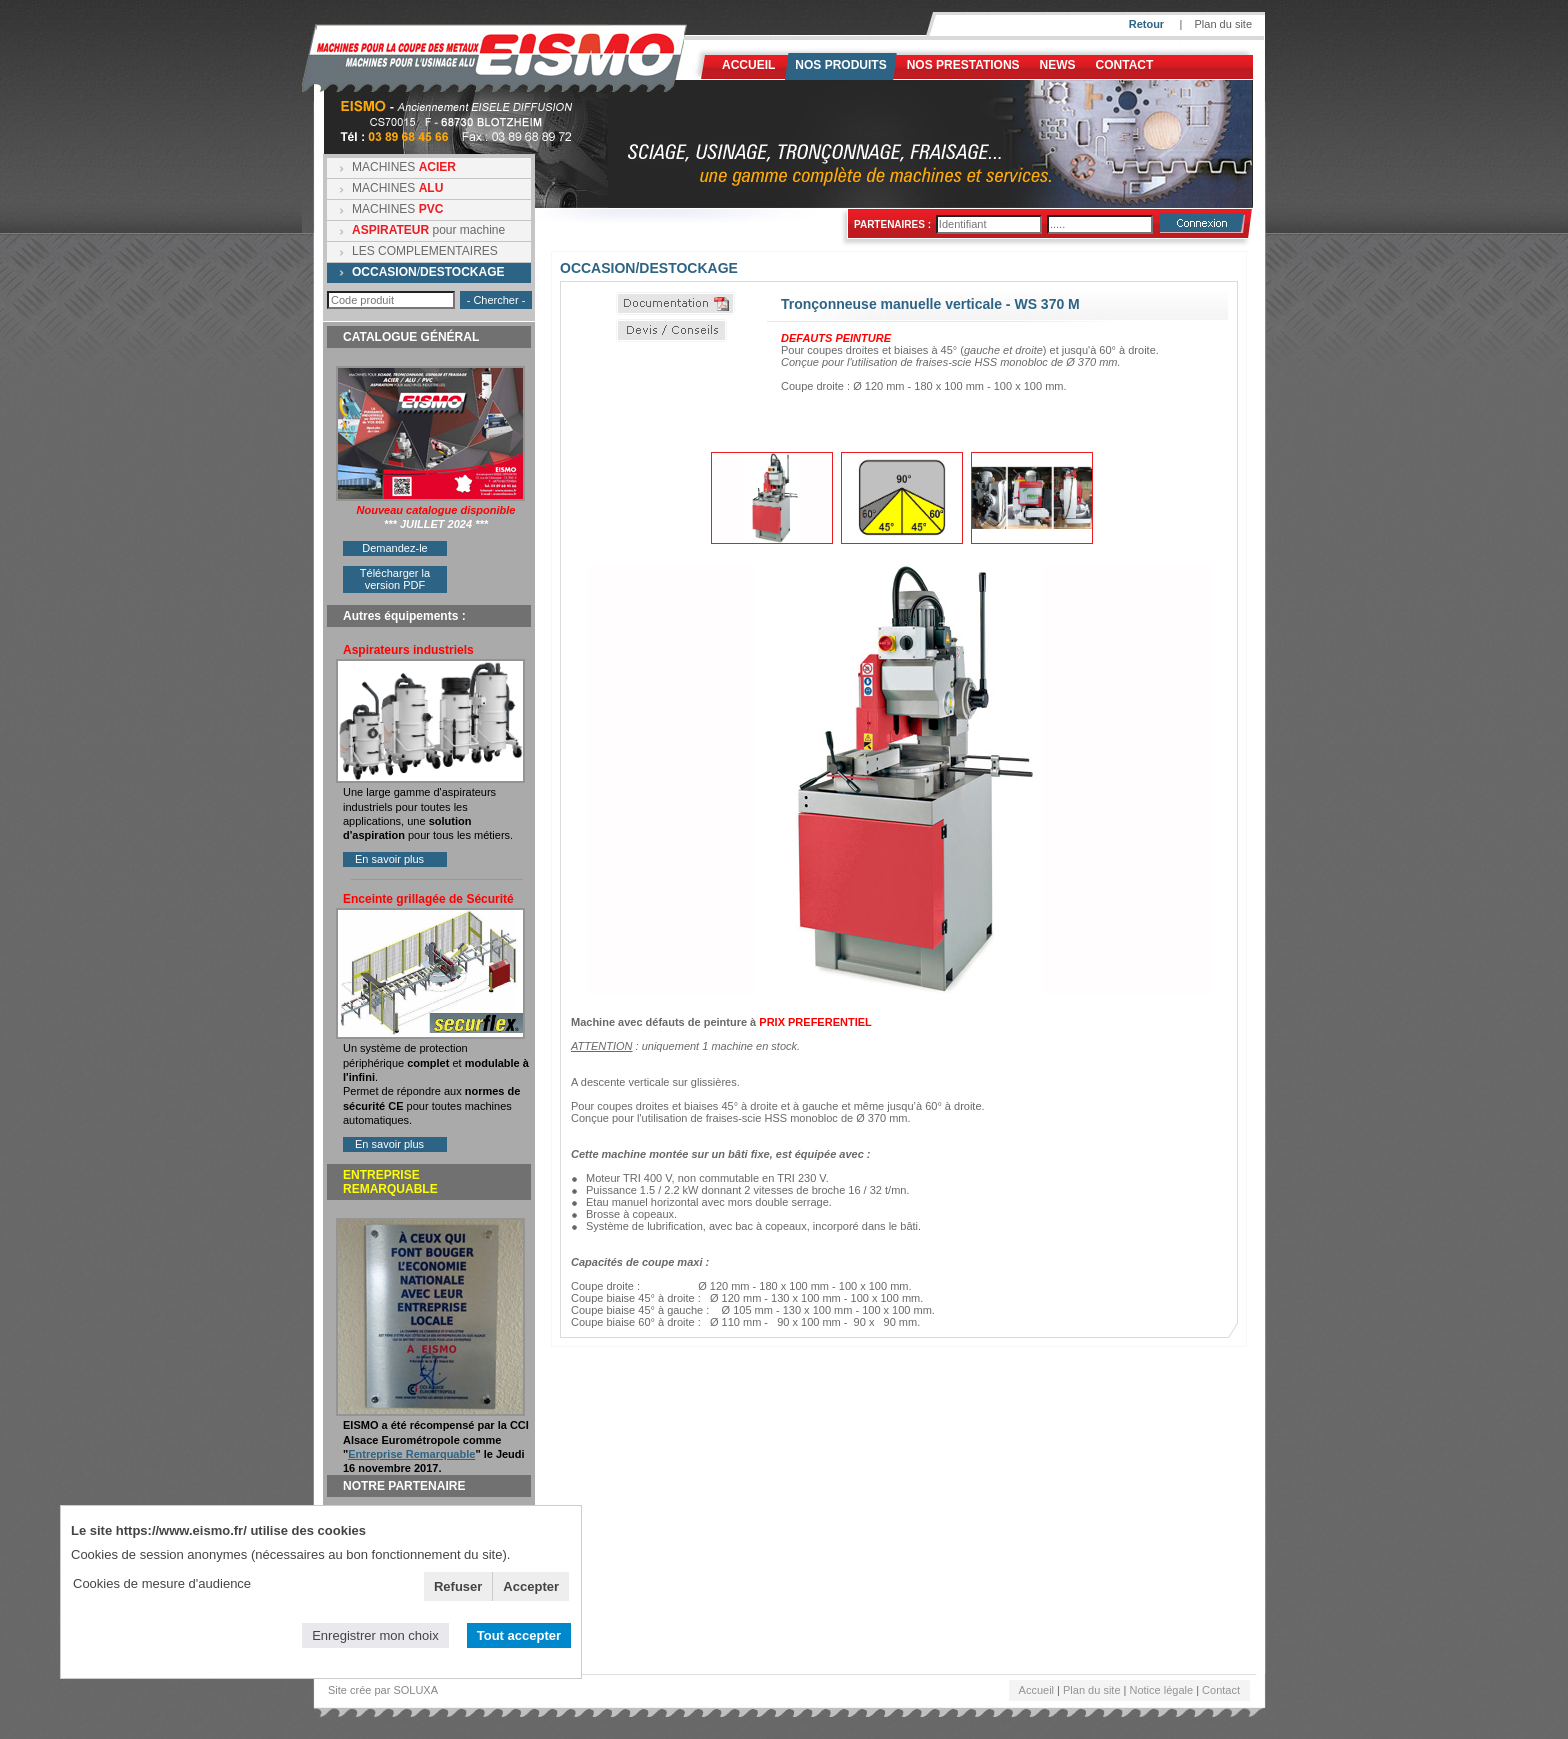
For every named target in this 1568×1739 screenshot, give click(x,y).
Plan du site (1223, 24)
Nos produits (840, 65)
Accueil (748, 65)
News (1058, 65)
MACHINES (404, 167)
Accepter (531, 1586)
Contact (1125, 65)
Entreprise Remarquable (411, 1454)
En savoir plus (389, 859)
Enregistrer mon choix (375, 1635)
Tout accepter (519, 1635)
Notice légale (1162, 1690)
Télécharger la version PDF (395, 579)
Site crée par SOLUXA (383, 1690)
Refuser (458, 1586)
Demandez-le (394, 548)
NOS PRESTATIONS (963, 65)
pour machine (428, 230)
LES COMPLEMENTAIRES (425, 251)
